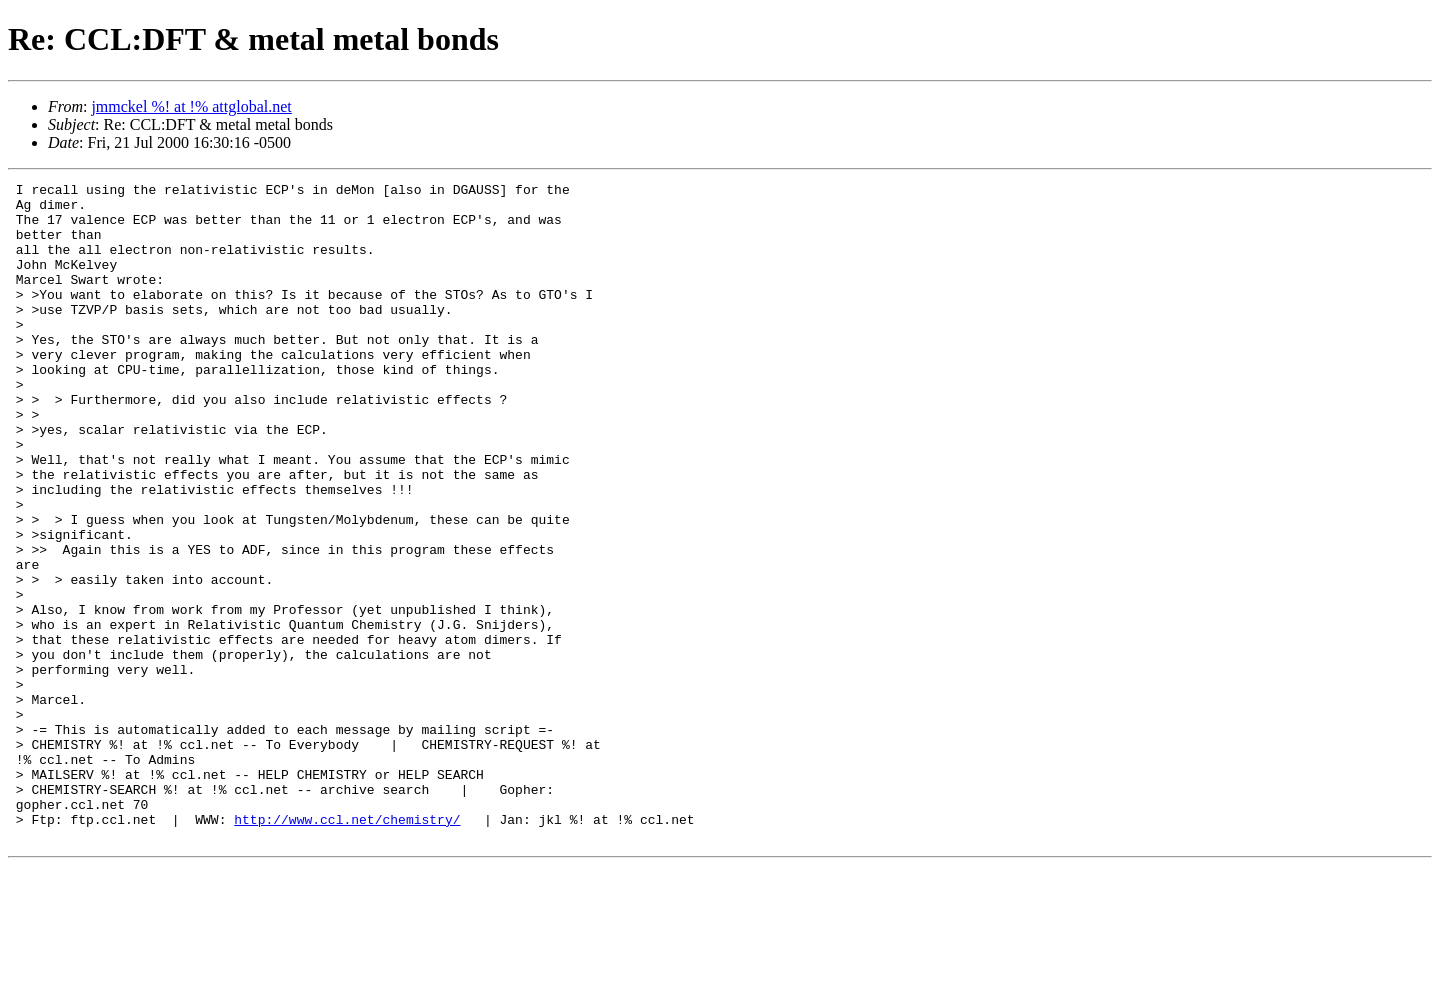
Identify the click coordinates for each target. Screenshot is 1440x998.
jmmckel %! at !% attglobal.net (191, 106)
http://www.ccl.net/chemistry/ (347, 948)
